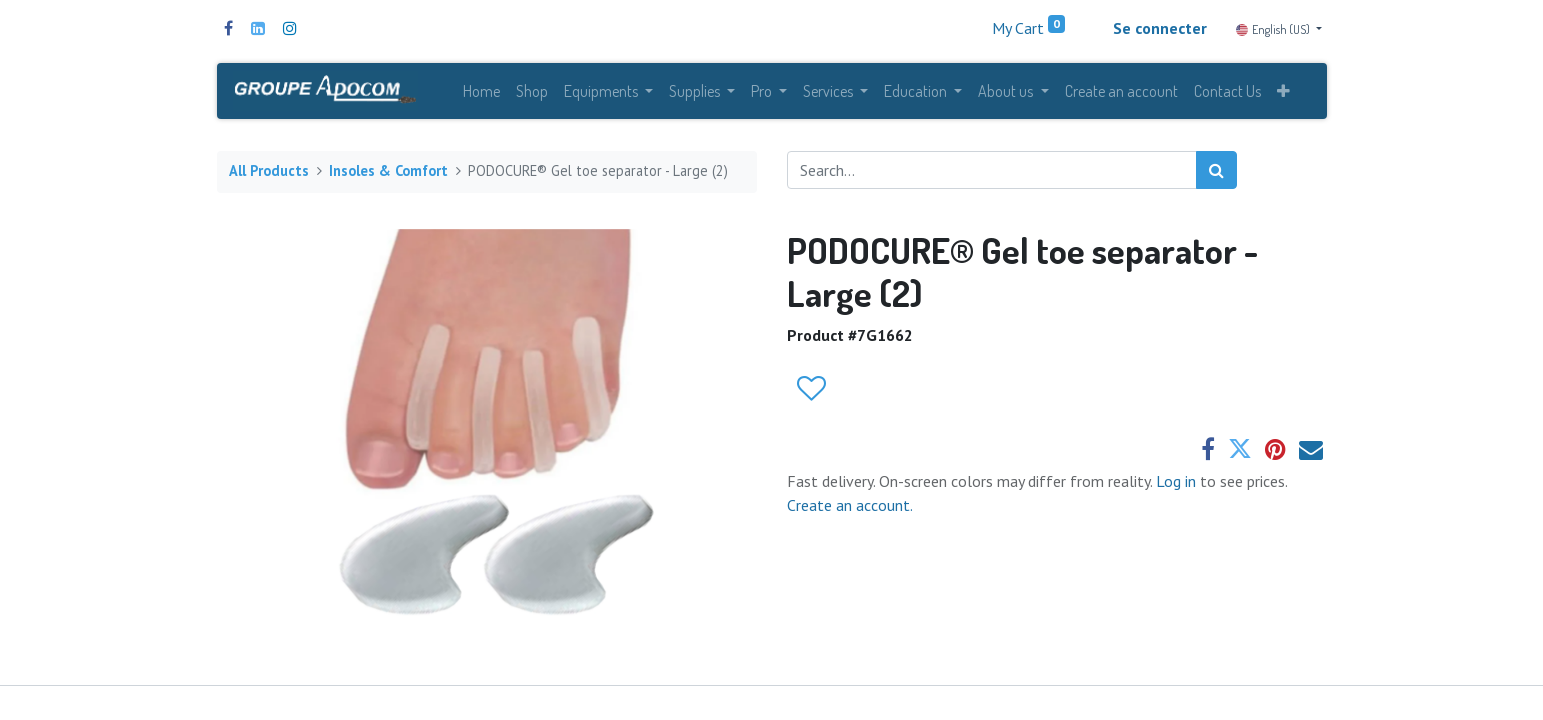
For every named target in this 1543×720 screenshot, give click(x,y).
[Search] (1216, 171)
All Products (269, 172)
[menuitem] (481, 92)
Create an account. (850, 506)
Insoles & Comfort (388, 172)
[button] (1283, 92)
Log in (1178, 482)
